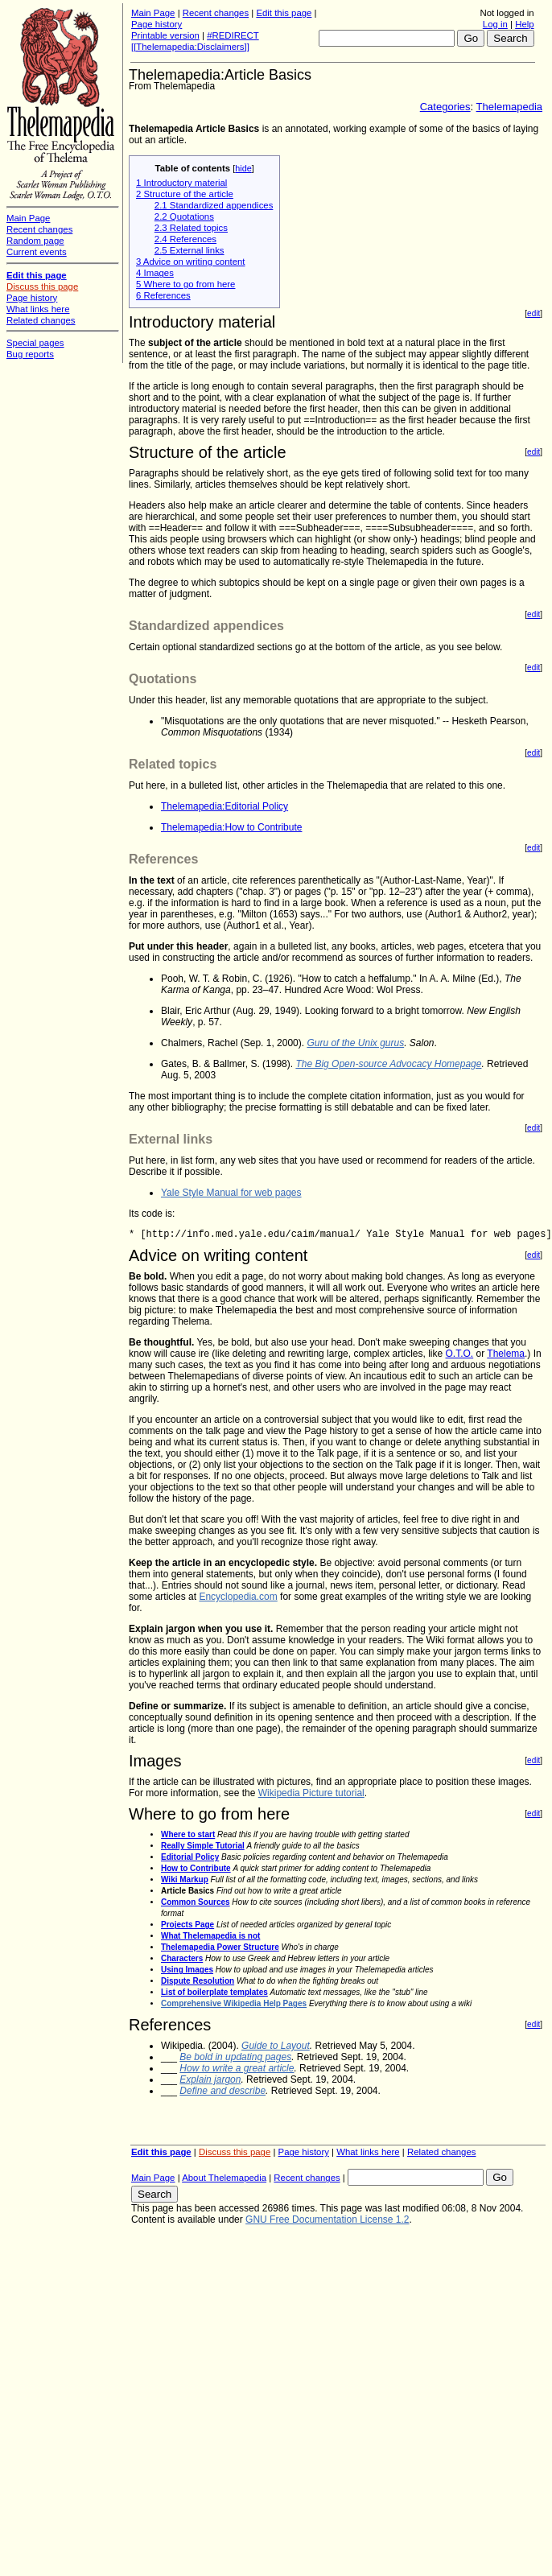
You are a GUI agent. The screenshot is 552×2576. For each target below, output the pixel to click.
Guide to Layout (275, 2045)
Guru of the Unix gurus (355, 1043)
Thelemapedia (509, 107)
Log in (495, 24)
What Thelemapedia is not (210, 1935)
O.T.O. (460, 1353)
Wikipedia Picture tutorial (311, 1793)
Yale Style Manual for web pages (231, 1192)
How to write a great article (236, 2068)
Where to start (188, 1834)
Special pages (35, 343)
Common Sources (195, 1902)
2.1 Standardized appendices (214, 205)
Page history (156, 24)
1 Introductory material (181, 183)
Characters (182, 1958)
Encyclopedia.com (238, 1596)
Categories (445, 107)
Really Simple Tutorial (203, 1845)
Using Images (187, 1969)
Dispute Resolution (197, 1980)
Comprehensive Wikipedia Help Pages (234, 2003)
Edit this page (283, 13)
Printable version (165, 35)
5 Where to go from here (185, 284)
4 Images (155, 273)
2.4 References (185, 239)
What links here (368, 2152)
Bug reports (30, 354)
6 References (163, 295)
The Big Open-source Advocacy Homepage (388, 1064)
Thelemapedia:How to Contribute (231, 827)
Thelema (506, 1353)
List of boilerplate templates (214, 1992)
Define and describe (222, 2090)
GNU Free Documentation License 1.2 (327, 2219)
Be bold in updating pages (235, 2057)
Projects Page (187, 1924)
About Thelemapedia (224, 2177)
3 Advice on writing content (190, 261)
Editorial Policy (190, 1857)
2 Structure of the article (184, 194)
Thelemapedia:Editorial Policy (224, 806)
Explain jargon (210, 2079)
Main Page (153, 13)
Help (524, 24)
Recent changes (216, 13)
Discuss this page (234, 2152)
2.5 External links (189, 250)
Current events (36, 252)
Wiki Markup (184, 1879)
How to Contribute (196, 1868)
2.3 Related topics (191, 228)
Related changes (441, 2152)
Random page (35, 240)
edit (533, 313)
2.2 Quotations (184, 216)
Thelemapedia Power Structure (220, 1947)
